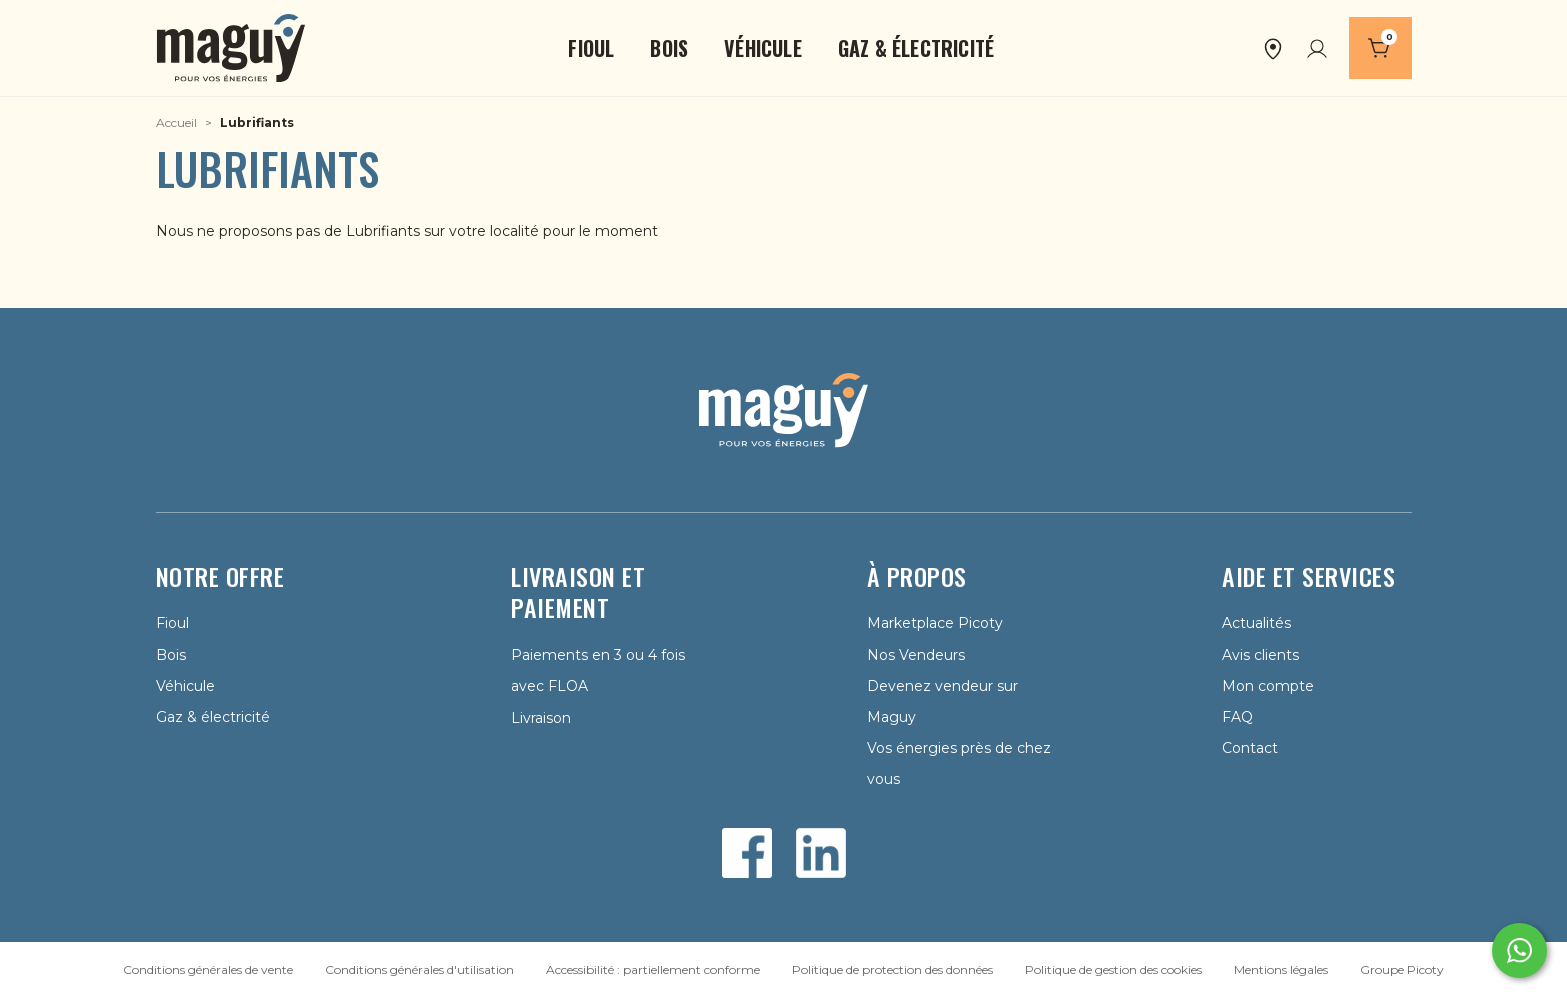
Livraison (541, 718)
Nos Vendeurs (916, 655)
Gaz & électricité (213, 717)
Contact (1250, 748)
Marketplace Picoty (935, 623)
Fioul (172, 623)
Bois (171, 655)
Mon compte (1268, 686)
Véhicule (185, 686)
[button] (591, 48)
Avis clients (1260, 655)
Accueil (176, 122)
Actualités (1256, 623)
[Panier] (1380, 48)
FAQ (1237, 717)
